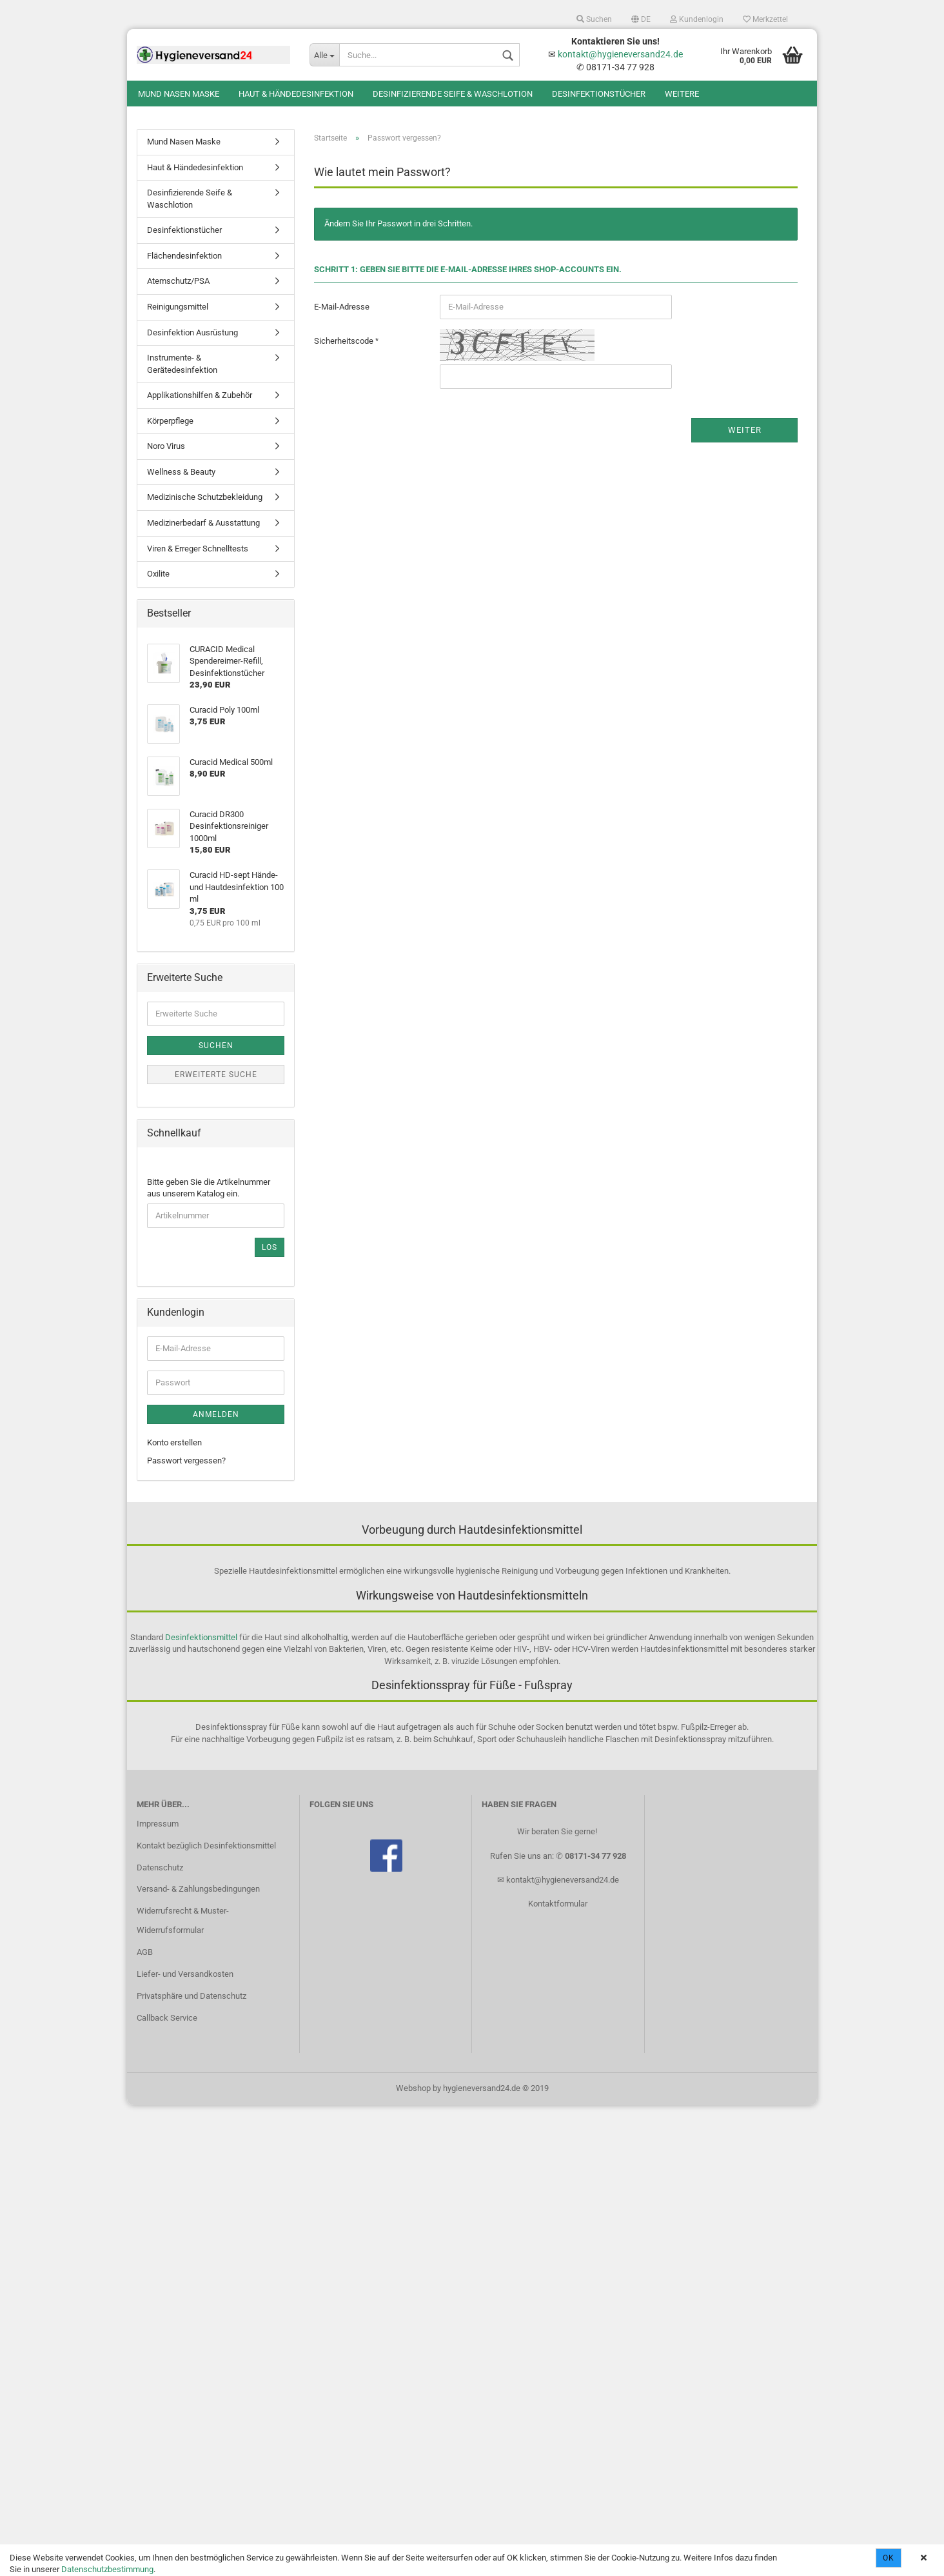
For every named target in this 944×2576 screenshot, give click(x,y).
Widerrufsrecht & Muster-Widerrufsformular (183, 1920)
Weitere (682, 94)
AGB (145, 1952)
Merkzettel (765, 19)
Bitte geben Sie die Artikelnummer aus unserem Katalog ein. (208, 1188)
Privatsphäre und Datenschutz (191, 1996)
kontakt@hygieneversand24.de (620, 54)
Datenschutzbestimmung (107, 2569)
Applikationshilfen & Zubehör (199, 395)
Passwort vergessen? (186, 1460)
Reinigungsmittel (177, 307)
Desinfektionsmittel (201, 1637)
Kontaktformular (557, 1903)
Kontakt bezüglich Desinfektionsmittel (206, 1845)
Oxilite (158, 574)
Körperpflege (170, 421)
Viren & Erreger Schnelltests (197, 548)
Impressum (158, 1823)
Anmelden (216, 1414)
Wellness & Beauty (181, 472)
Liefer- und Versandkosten (185, 1974)
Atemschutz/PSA (178, 281)
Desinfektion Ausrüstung (192, 332)
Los (269, 1247)
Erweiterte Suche (216, 1074)
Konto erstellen (174, 1442)
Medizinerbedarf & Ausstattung (203, 523)
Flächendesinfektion (184, 256)
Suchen (594, 19)
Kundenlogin (696, 19)
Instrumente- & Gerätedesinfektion (182, 364)
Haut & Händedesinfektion (296, 94)
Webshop (413, 2088)
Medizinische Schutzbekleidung (204, 497)
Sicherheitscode (344, 341)
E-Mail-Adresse (341, 307)
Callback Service (167, 2018)
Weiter (745, 430)
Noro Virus (166, 446)
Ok (888, 2557)
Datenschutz (160, 1867)
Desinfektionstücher (598, 94)
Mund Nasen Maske (178, 94)
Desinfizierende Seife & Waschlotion (453, 94)
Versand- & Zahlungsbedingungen (198, 1889)
